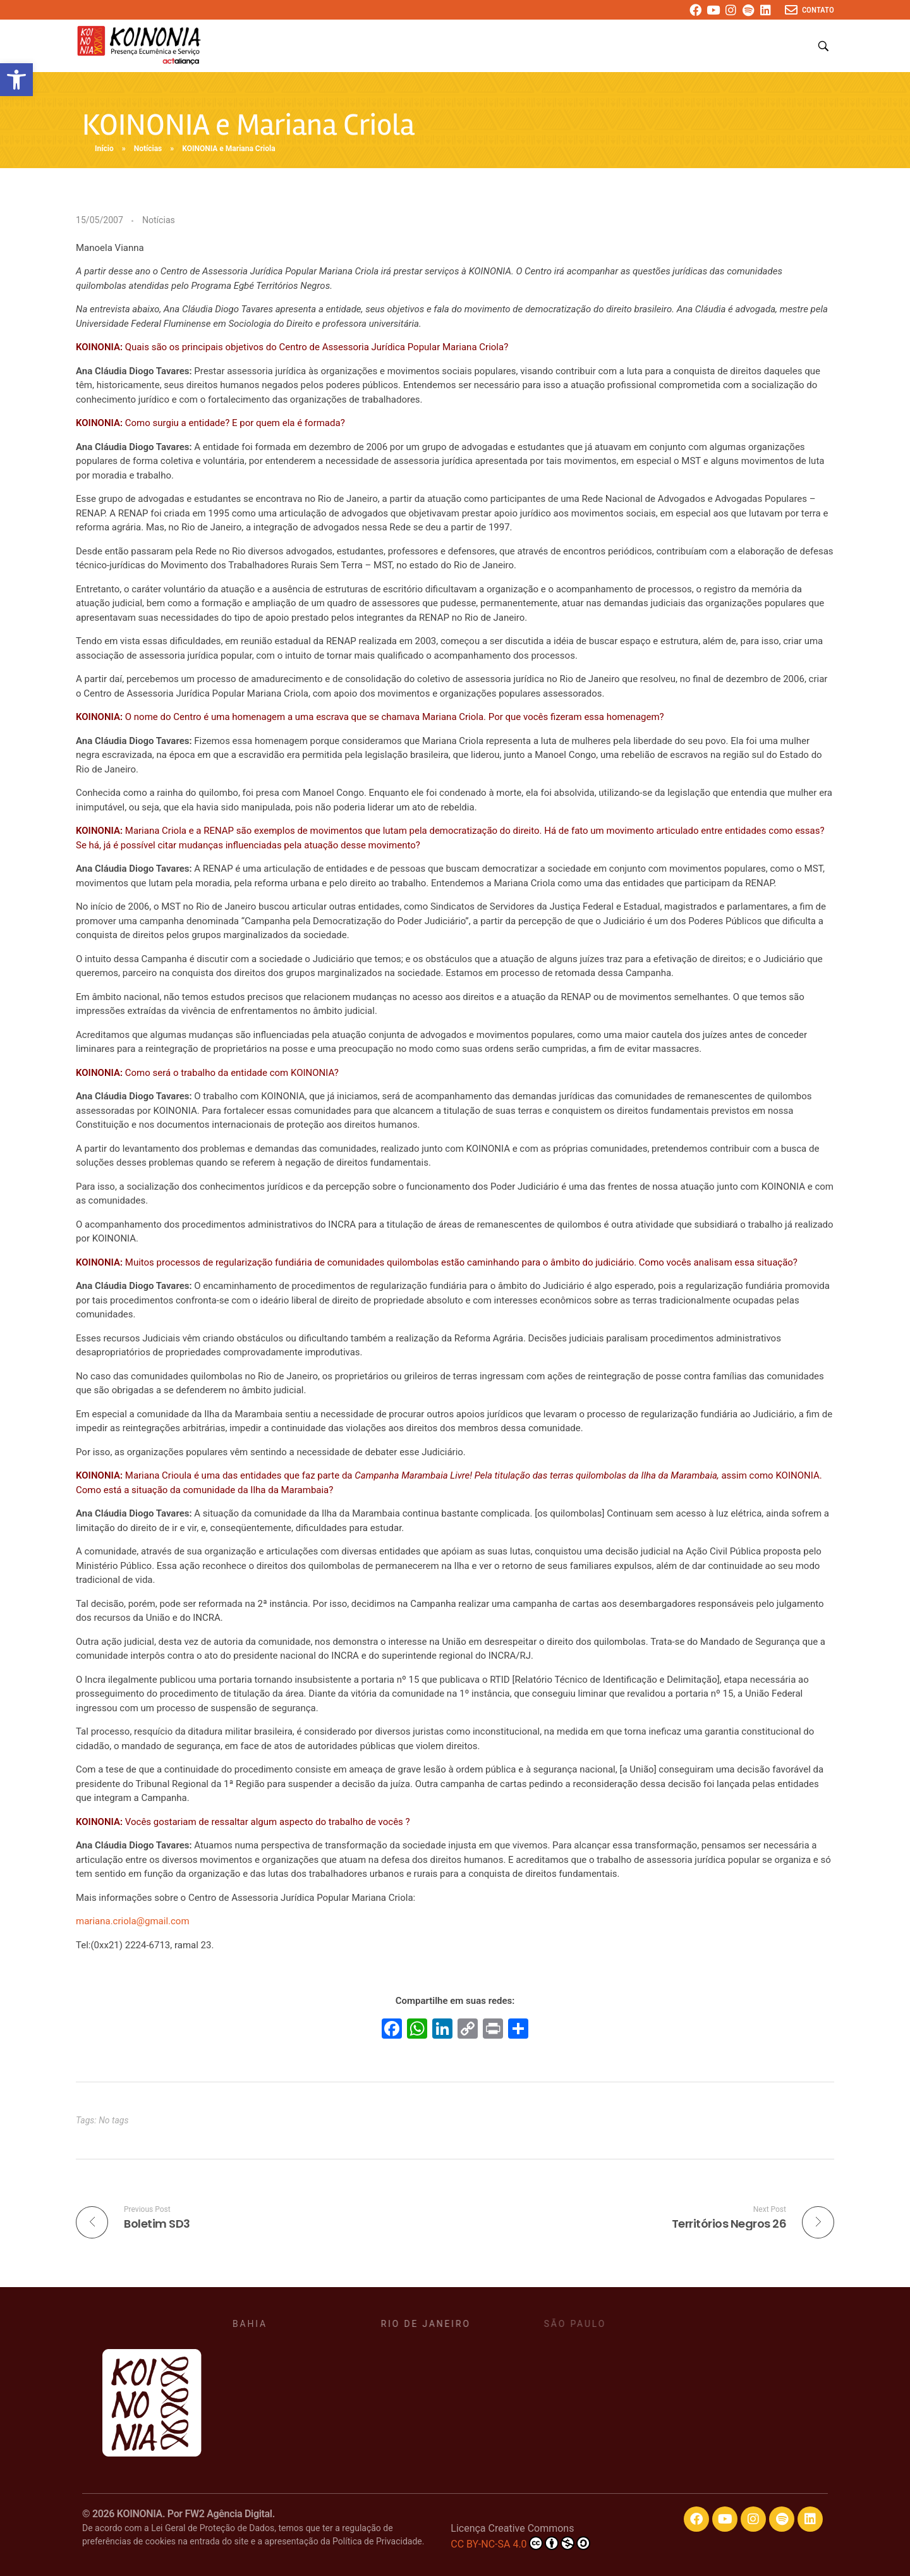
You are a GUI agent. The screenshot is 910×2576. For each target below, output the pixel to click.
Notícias (148, 148)
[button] (16, 79)
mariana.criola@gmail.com (133, 1921)
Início (104, 148)
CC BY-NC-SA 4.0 (520, 2543)
